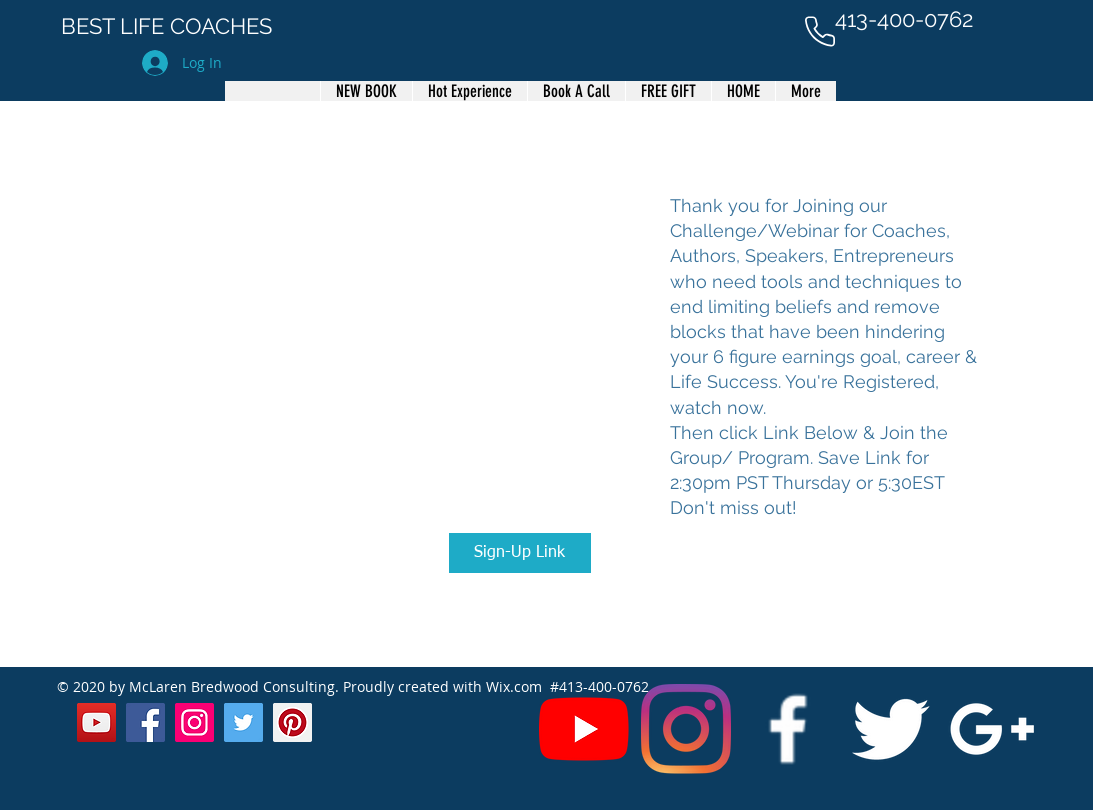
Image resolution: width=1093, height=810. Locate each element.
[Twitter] (243, 722)
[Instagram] (686, 729)
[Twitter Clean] (890, 729)
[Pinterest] (292, 722)
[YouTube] (584, 729)
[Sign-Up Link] (520, 553)
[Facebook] (145, 722)
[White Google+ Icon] (992, 729)
